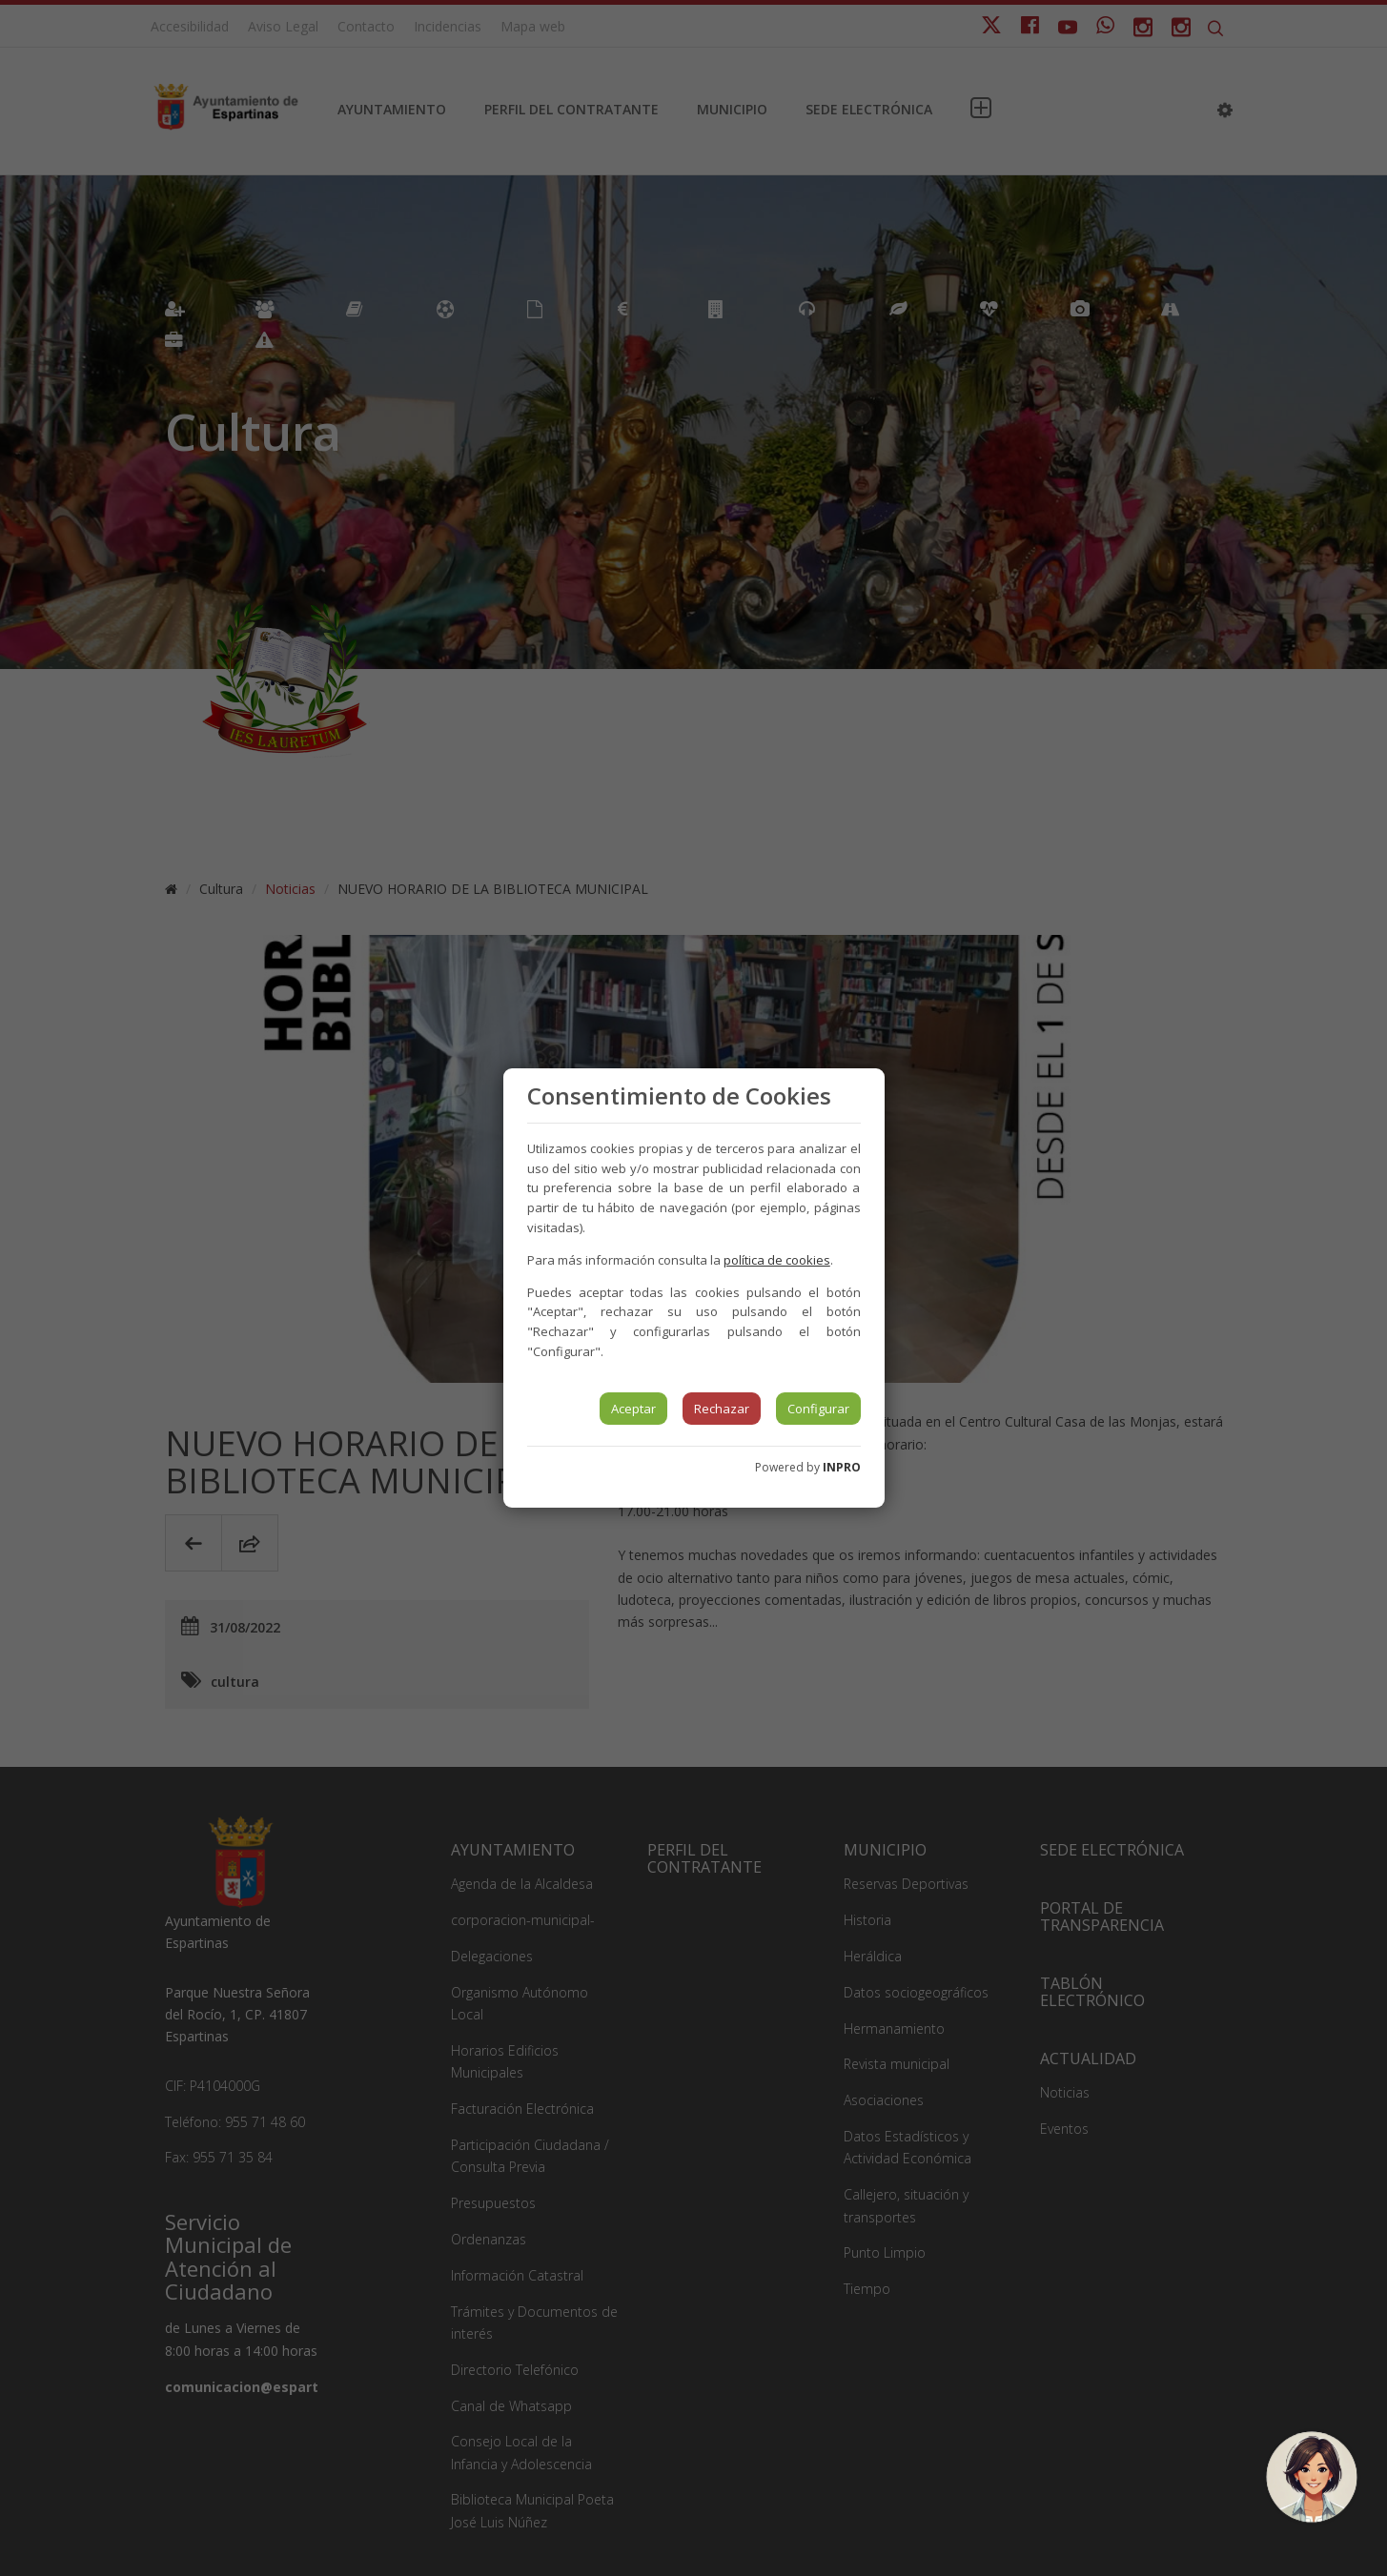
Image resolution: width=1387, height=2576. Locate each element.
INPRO (842, 1467)
